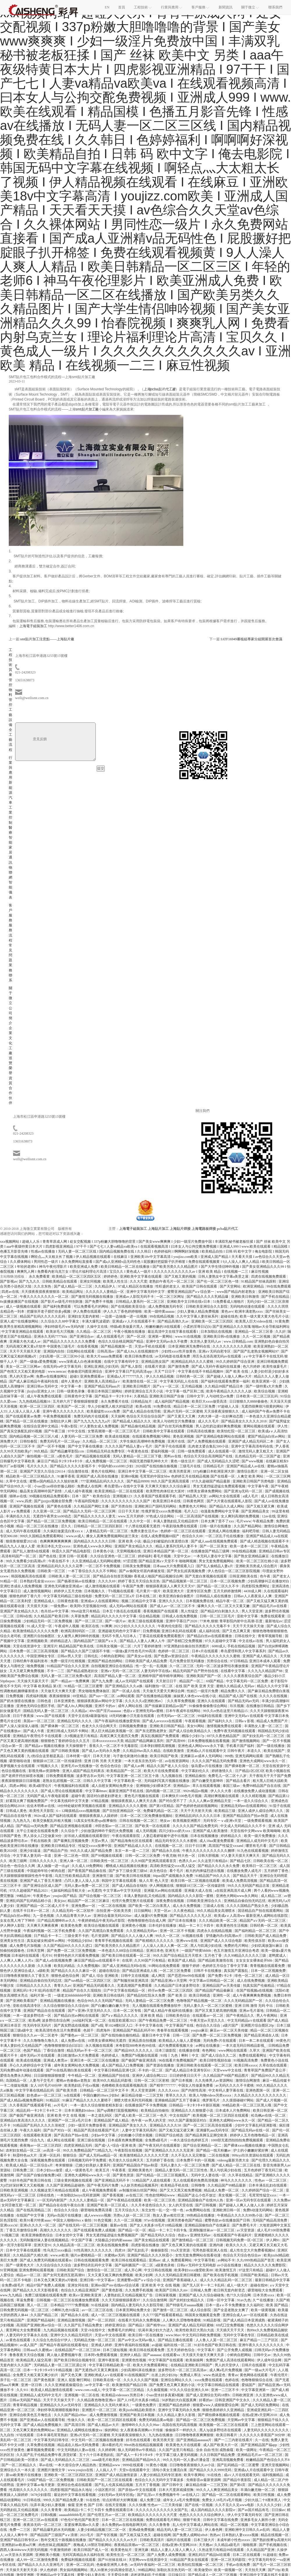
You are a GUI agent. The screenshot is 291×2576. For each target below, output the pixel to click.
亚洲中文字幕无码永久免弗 (179, 2410)
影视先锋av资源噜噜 (45, 1771)
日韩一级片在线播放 (216, 1526)
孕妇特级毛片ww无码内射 (64, 1327)
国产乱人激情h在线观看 (31, 1551)
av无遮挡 (94, 1891)
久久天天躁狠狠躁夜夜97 (121, 2300)
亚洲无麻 (141, 2550)
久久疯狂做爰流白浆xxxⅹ (63, 1531)
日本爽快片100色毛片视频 (182, 1796)
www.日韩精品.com (238, 1341)
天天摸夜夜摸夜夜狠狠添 (41, 1292)
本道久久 (254, 1751)
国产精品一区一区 (132, 2230)
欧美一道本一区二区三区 (249, 1546)
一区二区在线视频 (112, 1906)
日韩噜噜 (198, 2185)
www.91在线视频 (188, 1336)
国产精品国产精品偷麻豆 (215, 1990)
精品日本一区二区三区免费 (194, 1406)
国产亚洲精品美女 (255, 1511)
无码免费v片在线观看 (220, 2041)
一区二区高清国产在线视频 (198, 1516)
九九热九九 (22, 1821)
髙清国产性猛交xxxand (226, 1846)
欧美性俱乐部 (255, 1941)
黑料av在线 (173, 1456)
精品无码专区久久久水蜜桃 (176, 1841)
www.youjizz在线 (81, 2470)
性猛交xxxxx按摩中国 (95, 1846)
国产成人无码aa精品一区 (98, 2155)
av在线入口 (191, 2495)
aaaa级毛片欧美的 (106, 2460)
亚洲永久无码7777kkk (51, 1336)
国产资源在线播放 (160, 2065)
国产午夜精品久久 (240, 2015)
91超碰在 (270, 2555)
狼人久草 (146, 1881)
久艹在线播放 (263, 2300)
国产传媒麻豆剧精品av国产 (166, 1706)
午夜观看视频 (196, 1721)
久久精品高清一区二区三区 (74, 2245)
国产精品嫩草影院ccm (67, 1451)
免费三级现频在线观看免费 (46, 2295)
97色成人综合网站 (160, 1516)
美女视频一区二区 (232, 2195)
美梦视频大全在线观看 (18, 1766)
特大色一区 (187, 1856)
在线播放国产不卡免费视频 (146, 2105)
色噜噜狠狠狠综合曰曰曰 (64, 2045)
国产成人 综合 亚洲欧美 (100, 1976)
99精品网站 (146, 2570)
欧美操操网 (195, 2360)
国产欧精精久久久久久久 (155, 1941)
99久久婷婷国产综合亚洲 (235, 1362)
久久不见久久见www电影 (235, 2505)
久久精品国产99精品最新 (227, 2185)
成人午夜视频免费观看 (100, 2190)
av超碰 (157, 2345)
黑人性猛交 (190, 1611)
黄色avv (227, 1311)
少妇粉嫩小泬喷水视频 (135, 2135)
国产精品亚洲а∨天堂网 (169, 1981)
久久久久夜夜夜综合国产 (243, 1676)
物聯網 (10, 872)
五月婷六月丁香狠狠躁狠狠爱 (76, 1401)
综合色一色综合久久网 (18, 1866)
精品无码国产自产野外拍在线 (196, 1671)
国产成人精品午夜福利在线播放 (169, 2011)
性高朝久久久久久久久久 (29, 2490)
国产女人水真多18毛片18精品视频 (156, 2225)
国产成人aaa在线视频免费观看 (214, 1541)
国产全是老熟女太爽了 (231, 2310)
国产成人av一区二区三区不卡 (173, 1606)
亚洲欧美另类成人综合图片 (256, 1566)
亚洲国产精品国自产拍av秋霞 (246, 1816)
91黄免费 (282, 1321)
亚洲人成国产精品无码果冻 (83, 1771)
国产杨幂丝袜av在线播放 (76, 1581)
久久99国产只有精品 (150, 1960)
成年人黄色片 (72, 1381)
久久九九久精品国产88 (265, 1671)
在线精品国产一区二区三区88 (78, 2350)
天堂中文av (182, 1556)
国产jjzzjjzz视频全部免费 (53, 1501)
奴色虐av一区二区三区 (44, 2095)
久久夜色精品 (184, 1911)
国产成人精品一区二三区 (73, 1286)
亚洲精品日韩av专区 (274, 1551)
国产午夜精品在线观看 (125, 2200)
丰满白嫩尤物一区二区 (258, 2490)
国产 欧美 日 (178, 1995)
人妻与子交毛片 (42, 2080)
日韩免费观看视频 (60, 1776)
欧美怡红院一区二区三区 (236, 1431)
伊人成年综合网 (269, 2360)
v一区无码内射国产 (52, 2200)
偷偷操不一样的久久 (181, 2430)
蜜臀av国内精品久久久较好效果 (54, 1481)
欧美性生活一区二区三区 (126, 2555)
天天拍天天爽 (256, 2570)
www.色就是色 (214, 2375)
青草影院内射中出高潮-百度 (241, 1621)
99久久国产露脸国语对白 (187, 2120)
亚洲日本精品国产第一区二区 (166, 1551)
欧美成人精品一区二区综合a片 (30, 2165)
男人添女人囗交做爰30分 (43, 1836)
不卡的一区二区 (151, 2070)
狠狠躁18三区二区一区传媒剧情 (58, 1761)
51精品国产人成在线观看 (151, 2180)
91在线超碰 (100, 2305)
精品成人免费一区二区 (222, 2190)
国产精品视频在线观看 (93, 1456)
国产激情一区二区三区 (171, 2310)
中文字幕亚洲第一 (255, 2390)
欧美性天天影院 (42, 1811)
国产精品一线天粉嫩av (214, 2150)
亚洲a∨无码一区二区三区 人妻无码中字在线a (136, 1671)
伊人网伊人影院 (12, 1925)
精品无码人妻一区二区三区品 (180, 2530)
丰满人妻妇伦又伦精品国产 (21, 2045)
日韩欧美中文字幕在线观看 (164, 1431)
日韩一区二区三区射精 (152, 2080)
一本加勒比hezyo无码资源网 (79, 2195)
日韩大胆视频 (209, 1856)
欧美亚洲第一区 (264, 1381)
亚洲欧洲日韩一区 (226, 2210)
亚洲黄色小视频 (134, 1925)
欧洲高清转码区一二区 (79, 1631)
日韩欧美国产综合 (70, 2270)
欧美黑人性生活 (115, 1281)
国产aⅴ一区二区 (166, 1386)
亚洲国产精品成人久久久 (133, 1846)
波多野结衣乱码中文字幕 (93, 2265)
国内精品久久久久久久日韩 (95, 1541)
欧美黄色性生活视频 (232, 1925)
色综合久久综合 (208, 2025)
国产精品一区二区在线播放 (27, 1421)
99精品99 (23, 1896)
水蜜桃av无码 (115, 2255)
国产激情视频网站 (246, 1741)
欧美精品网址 (73, 1292)
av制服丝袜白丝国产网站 (138, 2190)
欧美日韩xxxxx (246, 2065)
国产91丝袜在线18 (112, 2560)
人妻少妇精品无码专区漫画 (161, 2475)
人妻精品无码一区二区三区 (107, 1531)
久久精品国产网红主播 (91, 1506)
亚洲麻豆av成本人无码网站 (201, 1756)
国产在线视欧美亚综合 (129, 1306)
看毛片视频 (162, 1556)
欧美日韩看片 (227, 2435)
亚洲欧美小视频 (48, 2555)
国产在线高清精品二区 (34, 2210)
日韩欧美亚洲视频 (14, 2190)
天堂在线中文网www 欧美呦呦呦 (255, 1831)
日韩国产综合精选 (169, 2135)
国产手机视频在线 (273, 2545)
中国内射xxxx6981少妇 (116, 1466)
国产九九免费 (102, 1681)
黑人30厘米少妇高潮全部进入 (113, 2570)
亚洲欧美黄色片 (140, 2170)
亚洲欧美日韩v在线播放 (222, 1336)
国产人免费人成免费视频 (167, 2555)
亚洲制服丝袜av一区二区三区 (212, 2230)
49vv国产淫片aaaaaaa (105, 1711)
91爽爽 (107, 1626)
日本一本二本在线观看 (256, 2041)
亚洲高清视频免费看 (228, 2460)
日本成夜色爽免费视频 (125, 2140)
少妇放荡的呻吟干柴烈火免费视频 (107, 1831)
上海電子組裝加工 (33, 626)
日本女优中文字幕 (69, 2235)
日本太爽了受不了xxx (218, 1521)
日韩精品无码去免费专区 (106, 1451)
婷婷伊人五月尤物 (68, 1591)
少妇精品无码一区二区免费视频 (48, 1621)
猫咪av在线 (18, 1496)
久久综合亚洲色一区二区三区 (113, 1556)
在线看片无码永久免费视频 (139, 2320)
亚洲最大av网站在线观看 (163, 1891)
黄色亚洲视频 (184, 1436)
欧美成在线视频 (117, 1436)
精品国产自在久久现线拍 (82, 1990)
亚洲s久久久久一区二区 (38, 2225)
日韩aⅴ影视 (245, 1721)
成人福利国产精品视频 (172, 1401)
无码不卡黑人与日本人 (119, 1636)
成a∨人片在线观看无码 (242, 2475)
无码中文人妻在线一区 (209, 2175)
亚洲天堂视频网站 (275, 2465)
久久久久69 (107, 1581)
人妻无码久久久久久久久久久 (267, 2430)
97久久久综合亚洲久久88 (189, 2390)
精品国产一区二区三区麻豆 (89, 1901)
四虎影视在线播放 (145, 2245)
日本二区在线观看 (247, 2555)
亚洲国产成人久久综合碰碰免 (202, 2295)
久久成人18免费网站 (88, 1866)
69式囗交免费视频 (230, 2325)
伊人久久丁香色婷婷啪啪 (123, 1311)
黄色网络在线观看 (254, 2375)
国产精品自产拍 (56, 1851)
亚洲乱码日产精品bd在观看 (209, 2555)
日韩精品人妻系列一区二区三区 (140, 1302)
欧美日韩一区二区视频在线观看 (196, 1881)
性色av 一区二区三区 (271, 2180)
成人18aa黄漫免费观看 (217, 1841)
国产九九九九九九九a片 (92, 1421)
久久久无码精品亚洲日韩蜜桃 (178, 2275)
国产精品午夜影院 (237, 2480)
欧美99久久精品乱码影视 (112, 2080)
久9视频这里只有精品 (81, 1736)
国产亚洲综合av (82, 1336)
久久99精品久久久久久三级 (245, 1955)
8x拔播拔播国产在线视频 (19, 1302)
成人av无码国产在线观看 (134, 1681)
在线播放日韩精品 (260, 1706)
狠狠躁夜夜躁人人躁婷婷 (98, 1816)
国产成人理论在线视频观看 (62, 1791)
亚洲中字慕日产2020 (182, 1621)
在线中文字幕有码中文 (122, 1362)
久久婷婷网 (107, 2450)
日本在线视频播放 (204, 1836)
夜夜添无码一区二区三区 (43, 2525)
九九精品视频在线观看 (61, 2330)
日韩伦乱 (91, 1656)
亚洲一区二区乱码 (80, 2565)
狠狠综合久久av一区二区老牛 (36, 2035)
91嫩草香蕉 (66, 1476)
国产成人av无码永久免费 (101, 1751)
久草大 (255, 2050)
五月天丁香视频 (148, 2485)
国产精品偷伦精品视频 (139, 1426)
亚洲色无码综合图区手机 (36, 1706)
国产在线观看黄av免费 (23, 1416)
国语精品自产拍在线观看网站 (261, 1911)
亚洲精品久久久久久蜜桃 (128, 1806)
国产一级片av (116, 1621)
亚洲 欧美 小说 (130, 1541)
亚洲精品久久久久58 (166, 2125)
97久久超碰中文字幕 (221, 1641)
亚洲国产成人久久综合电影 (221, 1941)
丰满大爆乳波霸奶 (96, 1321)
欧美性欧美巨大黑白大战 (195, 2330)
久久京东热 (43, 1286)
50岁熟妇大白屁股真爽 (179, 2400)
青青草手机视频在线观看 (114, 1941)
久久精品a (79, 1711)
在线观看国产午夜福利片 (233, 2235)
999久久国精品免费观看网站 (42, 1536)
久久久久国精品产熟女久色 (247, 1906)
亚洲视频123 (123, 1496)
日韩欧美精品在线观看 (60, 1281)
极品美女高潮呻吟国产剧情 (41, 1491)
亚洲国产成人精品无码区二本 (251, 1441)
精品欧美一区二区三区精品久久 (31, 1476)
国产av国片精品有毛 (254, 2510)
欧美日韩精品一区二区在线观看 (103, 1521)
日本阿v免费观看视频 (101, 2355)
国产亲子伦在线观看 (171, 1446)
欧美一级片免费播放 (260, 1836)
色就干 (89, 2030)
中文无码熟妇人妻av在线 (76, 2450)
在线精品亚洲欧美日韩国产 (192, 2365)
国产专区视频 (107, 2535)
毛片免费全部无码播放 (187, 1661)
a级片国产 (231, 2025)
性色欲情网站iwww (161, 2195)
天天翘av (205, 2545)
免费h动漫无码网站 (258, 2210)
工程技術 (143, 7)
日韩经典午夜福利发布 (31, 1661)
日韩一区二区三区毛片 (217, 1616)
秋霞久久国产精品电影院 (71, 1551)
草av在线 (46, 2465)
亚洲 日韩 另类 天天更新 (103, 1761)
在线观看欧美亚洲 (37, 2135)
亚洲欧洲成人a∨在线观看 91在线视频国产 (117, 2375)
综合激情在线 (78, 1471)
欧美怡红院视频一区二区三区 (201, 2565)
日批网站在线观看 (81, 1351)
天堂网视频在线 (129, 1551)
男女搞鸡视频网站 (74, 2570)
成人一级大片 (238, 2285)
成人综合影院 (201, 2310)
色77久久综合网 (239, 2295)
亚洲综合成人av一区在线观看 (245, 2315)
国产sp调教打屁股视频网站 (118, 2110)
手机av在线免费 (238, 2565)
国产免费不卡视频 (99, 1302)
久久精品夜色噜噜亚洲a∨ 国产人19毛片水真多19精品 (118, 2400)
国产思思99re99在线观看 (187, 1976)
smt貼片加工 (85, 409)
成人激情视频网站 (37, 1591)
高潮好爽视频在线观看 (222, 1796)
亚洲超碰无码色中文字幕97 (119, 1631)
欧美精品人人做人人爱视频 (180, 2041)
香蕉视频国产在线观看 (161, 1611)
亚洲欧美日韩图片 (137, 1386)
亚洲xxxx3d (9, 2225)
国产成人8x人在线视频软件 (138, 1351)
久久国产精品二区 (44, 2315)
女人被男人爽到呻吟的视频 (78, 1636)
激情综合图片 (248, 1471)
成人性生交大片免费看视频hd (253, 2250)
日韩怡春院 (29, 1441)
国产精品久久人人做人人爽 (132, 1936)
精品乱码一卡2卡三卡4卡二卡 (39, 2110)
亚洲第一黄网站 (160, 1336)
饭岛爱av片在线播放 (207, 1766)
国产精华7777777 (163, 2085)
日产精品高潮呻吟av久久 (56, 1921)
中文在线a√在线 (251, 1641)
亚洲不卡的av (105, 1706)
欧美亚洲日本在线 (167, 1501)
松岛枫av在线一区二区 (269, 2115)
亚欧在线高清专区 (27, 2006)
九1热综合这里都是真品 (45, 1756)
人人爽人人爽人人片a (17, 1960)
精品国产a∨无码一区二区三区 (263, 1921)
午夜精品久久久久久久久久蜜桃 (216, 1656)
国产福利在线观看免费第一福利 (226, 1381)
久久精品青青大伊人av (74, 1916)
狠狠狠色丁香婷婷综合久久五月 (66, 1741)
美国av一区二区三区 (39, 1721)
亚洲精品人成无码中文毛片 (257, 1841)
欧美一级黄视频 (263, 2310)
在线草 (127, 1960)
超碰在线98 (259, 2285)
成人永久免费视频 (187, 1906)
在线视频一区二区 (169, 1846)
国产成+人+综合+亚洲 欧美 (116, 2145)
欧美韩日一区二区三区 (260, 1866)
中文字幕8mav (96, 1791)
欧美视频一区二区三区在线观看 (224, 2425)
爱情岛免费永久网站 (16, 2076)
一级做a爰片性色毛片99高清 (134, 1651)
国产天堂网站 (231, 1286)
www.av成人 (75, 1536)
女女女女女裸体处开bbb (254, 1960)
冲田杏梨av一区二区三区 (114, 1826)
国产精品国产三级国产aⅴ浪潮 (54, 2535)
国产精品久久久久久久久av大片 (113, 2540)
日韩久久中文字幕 (97, 1781)
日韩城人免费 (201, 2290)
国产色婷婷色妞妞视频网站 (197, 1806)
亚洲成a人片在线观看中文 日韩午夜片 (216, 1751)
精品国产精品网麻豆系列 (144, 1741)
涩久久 (66, 1526)
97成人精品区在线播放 (136, 1286)
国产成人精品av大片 (104, 2425)
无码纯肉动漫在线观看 (248, 1306)
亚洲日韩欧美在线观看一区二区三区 (204, 2065)
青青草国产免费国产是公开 (265, 2070)
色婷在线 (232, 2380)
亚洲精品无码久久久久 (75, 1721)
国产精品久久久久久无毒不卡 (208, 1626)
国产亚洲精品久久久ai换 (124, 1686)
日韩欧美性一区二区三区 (109, 1861)
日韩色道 (44, 1701)
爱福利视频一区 (163, 1451)
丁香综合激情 (54, 2050)
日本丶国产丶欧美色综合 (91, 1496)
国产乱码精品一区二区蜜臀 (238, 2465)
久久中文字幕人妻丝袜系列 (197, 1316)
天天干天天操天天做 (249, 1626)
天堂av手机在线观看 (150, 1346)
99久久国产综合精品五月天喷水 (178, 1955)
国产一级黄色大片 (20, 2265)
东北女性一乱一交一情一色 (162, 2210)
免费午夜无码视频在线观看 (235, 1731)
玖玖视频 (237, 1706)
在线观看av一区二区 (208, 2015)
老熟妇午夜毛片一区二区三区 (172, 1281)
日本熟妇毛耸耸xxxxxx (38, 1581)
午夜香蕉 (119, 2170)
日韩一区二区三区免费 (143, 1856)
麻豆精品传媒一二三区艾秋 (142, 2095)
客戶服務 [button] (200, 7)
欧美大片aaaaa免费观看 (105, 1356)
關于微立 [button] (250, 7)
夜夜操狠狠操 (60, 1696)
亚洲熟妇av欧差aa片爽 (19, 2545)
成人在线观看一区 (222, 1451)
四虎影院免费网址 (256, 1586)
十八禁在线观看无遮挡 (143, 1526)
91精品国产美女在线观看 (189, 2560)
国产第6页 (238, 2485)
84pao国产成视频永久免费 (173, 1876)
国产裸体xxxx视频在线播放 (245, 2145)
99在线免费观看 (279, 1286)
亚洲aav (155, 2260)
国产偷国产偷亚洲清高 (139, 2060)
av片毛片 (61, 2105)
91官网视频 (8, 2270)
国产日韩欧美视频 (65, 1751)
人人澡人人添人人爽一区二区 (166, 1946)
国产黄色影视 (112, 2290)
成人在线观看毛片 (110, 1336)
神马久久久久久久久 (237, 2180)
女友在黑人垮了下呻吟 (18, 1921)
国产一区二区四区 (102, 2320)
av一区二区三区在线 (98, 2310)
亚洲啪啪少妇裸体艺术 (154, 1786)
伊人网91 (273, 2240)
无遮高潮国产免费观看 (135, 1985)
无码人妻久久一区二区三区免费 (185, 2165)
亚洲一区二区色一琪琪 (72, 1856)
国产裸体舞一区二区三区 (60, 1726)
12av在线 (268, 1516)
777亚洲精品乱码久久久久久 (103, 1481)
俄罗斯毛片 (211, 2100)
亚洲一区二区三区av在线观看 (36, 2520)
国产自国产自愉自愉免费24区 (39, 2175)
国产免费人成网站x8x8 (190, 2535)
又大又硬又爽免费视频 (27, 1671)
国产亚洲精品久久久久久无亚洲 (169, 2150)
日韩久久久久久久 (43, 1861)
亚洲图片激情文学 (51, 2470)
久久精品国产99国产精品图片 (226, 2076)
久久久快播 (137, 2505)
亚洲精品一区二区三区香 (254, 1332)
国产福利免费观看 (57, 1306)
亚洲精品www (110, 2465)
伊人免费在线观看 (87, 1311)
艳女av (165, 1821)
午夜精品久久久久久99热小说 (240, 2215)
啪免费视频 (36, 1666)
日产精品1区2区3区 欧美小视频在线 (262, 1771)
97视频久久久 (48, 1766)
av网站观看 (125, 1696)
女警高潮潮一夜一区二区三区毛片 (114, 1431)
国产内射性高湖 (194, 2090)
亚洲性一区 (222, 1995)
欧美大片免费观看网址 (151, 2365)
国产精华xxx (156, 2325)
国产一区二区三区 (89, 1621)
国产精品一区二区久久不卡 (218, 1586)
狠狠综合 (70, 2155)
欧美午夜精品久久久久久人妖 (229, 1391)
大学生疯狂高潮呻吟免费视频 (143, 1441)
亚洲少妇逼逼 (31, 1851)
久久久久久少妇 (269, 2505)
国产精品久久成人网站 (227, 1506)
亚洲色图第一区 (258, 2090)
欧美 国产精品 (277, 2305)
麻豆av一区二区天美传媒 (229, 2030)
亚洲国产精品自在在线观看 (44, 2011)
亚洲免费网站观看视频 (37, 2270)
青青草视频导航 (270, 1636)
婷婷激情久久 (222, 1771)
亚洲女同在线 (78, 2285)
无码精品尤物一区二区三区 (95, 2340)
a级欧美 (43, 1971)
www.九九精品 (11, 2295)
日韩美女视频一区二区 (114, 1646)
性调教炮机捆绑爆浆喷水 (19, 1691)
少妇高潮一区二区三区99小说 (62, 1356)
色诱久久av (187, 1861)
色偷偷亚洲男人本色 (112, 2565)
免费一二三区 (20, 2530)
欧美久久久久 (237, 2245)
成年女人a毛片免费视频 (181, 2500)
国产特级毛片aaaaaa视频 (185, 2305)
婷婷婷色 (111, 1276)
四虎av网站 (18, 1786)
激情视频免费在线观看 (224, 1726)
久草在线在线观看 (273, 2065)
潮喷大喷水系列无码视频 (133, 2100)
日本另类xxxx (264, 2295)
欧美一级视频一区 (228, 2570)
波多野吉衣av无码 (90, 1776)
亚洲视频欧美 (38, 1641)
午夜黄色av (42, 1896)
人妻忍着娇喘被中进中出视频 (166, 1836)
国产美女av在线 (139, 1656)
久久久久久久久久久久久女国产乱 (162, 2510)
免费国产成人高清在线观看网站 (230, 2360)
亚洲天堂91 (42, 2245)
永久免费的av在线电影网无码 (125, 2525)
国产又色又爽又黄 (236, 1631)
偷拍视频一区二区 (41, 1456)
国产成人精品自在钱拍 (130, 1886)
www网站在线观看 (233, 2050)
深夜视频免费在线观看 (48, 2160)
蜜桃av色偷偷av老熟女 (74, 2080)
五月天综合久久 (127, 2210)
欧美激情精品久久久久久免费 (36, 1631)
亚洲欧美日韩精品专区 (59, 1846)
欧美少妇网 (144, 2275)
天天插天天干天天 (230, 2330)
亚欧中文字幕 (248, 1616)
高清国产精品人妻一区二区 (115, 1676)
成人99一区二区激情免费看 (37, 2560)
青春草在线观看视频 (173, 2030)
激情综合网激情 (248, 2080)
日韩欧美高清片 (152, 2540)
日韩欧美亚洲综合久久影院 (207, 1306)
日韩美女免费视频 (137, 1566)
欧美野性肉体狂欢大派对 (165, 1491)
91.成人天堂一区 (40, 1626)
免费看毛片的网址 (122, 2330)
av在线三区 (135, 2195)
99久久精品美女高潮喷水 (216, 1911)
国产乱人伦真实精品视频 (114, 2485)
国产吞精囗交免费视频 (185, 1641)
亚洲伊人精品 (131, 2355)
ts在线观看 (72, 2095)
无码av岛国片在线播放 (64, 2215)
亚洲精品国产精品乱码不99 (134, 2030)
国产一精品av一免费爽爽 (70, 1681)
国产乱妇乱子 (138, 2250)
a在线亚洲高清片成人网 (233, 1891)
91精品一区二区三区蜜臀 (84, 1686)
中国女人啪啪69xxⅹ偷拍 (72, 2220)
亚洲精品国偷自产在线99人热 (201, 2200)
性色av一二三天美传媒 (165, 2505)
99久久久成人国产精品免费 (91, 1851)
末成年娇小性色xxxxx (234, 2540)
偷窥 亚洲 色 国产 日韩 (86, 2505)
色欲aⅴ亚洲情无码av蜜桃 (143, 1711)
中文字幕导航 (205, 2260)
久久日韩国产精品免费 (218, 2455)
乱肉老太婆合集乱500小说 (208, 1446)
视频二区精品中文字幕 (139, 1601)
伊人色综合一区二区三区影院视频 (234, 1571)
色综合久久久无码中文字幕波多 (159, 2480)
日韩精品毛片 (214, 1466)
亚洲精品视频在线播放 (58, 2001)
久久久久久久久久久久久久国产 (126, 1501)
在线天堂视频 (116, 2505)
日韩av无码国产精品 (25, 2400)
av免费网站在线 (198, 2210)
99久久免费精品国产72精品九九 (88, 2150)
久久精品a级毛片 (227, 2545)
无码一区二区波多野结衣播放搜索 (222, 1666)
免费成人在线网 (89, 1486)
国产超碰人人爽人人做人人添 (242, 2205)
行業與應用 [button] (172, 7)
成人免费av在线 (73, 2041)
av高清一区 (52, 2150)
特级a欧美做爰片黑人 (127, 1327)
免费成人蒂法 (191, 2375)
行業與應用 (10, 768)
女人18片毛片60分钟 (46, 2085)
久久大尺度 (138, 1281)
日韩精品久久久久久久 (34, 1985)
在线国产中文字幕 (30, 2215)
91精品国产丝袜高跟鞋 (259, 1281)
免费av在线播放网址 (52, 1376)
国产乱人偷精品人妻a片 (215, 1566)
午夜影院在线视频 (128, 2150)
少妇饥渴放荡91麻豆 (267, 1946)
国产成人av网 (134, 1766)
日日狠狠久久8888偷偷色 (249, 1401)
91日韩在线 (32, 2500)
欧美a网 (34, 2020)
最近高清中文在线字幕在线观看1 (173, 1332)
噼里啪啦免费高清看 (97, 2210)
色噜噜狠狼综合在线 (257, 2380)
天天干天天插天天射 (25, 1351)
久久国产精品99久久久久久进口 (68, 1946)
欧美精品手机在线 (175, 2185)
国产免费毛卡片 (245, 2225)
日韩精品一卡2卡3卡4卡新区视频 (195, 2105)
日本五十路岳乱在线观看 (122, 1611)
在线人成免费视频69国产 (160, 1536)
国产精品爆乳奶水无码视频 (54, 2530)
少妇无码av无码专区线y (116, 2495)
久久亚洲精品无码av (142, 1931)
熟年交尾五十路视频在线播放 (64, 2540)
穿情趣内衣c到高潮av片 (224, 1936)
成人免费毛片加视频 (25, 1946)
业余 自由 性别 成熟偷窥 (215, 2450)
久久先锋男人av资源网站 (214, 2080)
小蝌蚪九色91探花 (65, 2310)
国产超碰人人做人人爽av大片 (230, 1376)
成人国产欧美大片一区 (221, 2445)
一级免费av (59, 1606)
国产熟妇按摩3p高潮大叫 (272, 2540)
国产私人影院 (132, 1366)
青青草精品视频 (25, 2405)
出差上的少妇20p (164, 2375)
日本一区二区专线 (127, 2011)
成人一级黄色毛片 (79, 2170)
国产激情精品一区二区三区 (193, 2240)
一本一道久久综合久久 (251, 1801)
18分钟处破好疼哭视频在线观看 (82, 1806)
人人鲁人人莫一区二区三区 (217, 2340)
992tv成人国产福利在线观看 (55, 1816)
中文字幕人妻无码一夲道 (32, 1856)
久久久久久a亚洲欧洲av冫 (145, 1701)
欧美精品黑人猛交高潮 (34, 2360)
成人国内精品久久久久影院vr (213, 2510)
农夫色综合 (159, 1871)
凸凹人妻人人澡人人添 (82, 1881)
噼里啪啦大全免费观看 (265, 2290)
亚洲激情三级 (103, 1876)
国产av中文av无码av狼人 (137, 2340)
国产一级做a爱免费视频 (38, 1362)
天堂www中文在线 (227, 2070)
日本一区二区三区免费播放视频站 (146, 1816)
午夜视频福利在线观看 (72, 1786)
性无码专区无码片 (37, 2025)
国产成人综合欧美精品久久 (190, 1731)
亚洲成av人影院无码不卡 (135, 1297)
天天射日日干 (167, 1681)
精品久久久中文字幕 (273, 1686)
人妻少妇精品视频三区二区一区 (102, 2530)
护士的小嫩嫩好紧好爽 (251, 2150)
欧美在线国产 (274, 1751)
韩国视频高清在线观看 (29, 1576)
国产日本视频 (182, 2080)
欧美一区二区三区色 (160, 2200)
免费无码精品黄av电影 (156, 2420)
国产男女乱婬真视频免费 (186, 1571)
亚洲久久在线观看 (211, 1701)
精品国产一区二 (192, 1681)
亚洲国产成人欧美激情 (210, 1831)
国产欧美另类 (67, 2090)
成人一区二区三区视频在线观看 (116, 2315)
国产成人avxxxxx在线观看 (162, 1721)
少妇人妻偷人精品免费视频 (198, 1311)
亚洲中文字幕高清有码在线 (252, 1446)
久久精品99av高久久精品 (142, 1751)
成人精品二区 (272, 1896)
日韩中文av (262, 2355)
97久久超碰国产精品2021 (29, 1891)
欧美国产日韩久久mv (172, 2290)
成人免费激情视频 (103, 2415)
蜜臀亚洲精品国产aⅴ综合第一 (191, 1292)
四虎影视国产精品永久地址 (71, 2490)
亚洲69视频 (129, 1476)
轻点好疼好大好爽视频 (120, 2500)
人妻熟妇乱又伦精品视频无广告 (129, 2295)
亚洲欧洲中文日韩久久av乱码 (248, 2530)
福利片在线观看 (179, 2540)
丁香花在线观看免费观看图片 (162, 1636)
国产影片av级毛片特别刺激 (62, 1302)
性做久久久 (77, 2420)
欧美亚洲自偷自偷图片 (177, 1596)
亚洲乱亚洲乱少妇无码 (102, 1366)
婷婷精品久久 (231, 1836)
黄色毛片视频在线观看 (142, 1796)
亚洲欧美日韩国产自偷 (167, 1396)
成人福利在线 (210, 1631)
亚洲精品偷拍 (196, 1776)
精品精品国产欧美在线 (77, 1646)
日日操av (278, 2510)
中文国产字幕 (82, 2240)
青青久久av (62, 1985)
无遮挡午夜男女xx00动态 (52, 1516)
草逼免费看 (25, 2300)
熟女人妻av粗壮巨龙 (169, 2215)
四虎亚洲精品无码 (78, 2145)
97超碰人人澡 (228, 1406)
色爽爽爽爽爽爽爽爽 (56, 1541)
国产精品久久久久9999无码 (210, 2470)
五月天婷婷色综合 (181, 2350)
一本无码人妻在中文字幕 (213, 1556)
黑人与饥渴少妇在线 (206, 1946)
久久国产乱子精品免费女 (83, 2325)
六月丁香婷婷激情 (148, 1646)
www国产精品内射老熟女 (237, 1292)
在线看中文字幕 (233, 1671)
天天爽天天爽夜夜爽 (43, 1925)
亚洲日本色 (155, 1951)
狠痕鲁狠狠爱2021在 (22, 1541)
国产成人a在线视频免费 (54, 1960)
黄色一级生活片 (183, 1461)
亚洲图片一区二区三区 (100, 2410)
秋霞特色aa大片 (25, 2155)
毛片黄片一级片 (149, 1591)
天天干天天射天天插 (196, 1811)
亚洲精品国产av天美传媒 (221, 1985)
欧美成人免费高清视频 (240, 1881)
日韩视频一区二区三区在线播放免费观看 (68, 2300)
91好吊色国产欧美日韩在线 (30, 2180)
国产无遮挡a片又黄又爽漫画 (97, 2370)
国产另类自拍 (122, 1506)
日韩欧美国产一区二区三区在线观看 (105, 2480)
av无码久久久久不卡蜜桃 (234, 2085)
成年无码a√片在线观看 (38, 2055)
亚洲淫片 (50, 1646)
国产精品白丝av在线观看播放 (210, 1636)
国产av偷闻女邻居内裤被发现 (142, 1571)
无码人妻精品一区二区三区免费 (150, 2001)
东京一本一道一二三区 (132, 1851)
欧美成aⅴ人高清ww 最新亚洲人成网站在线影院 (251, 1916)
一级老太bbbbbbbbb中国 (72, 1995)
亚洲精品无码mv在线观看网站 (244, 1806)
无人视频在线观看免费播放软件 (157, 2006)
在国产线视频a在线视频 (255, 1990)
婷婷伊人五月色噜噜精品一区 (253, 2135)
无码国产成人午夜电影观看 (48, 1796)
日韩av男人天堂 (69, 1656)
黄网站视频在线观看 (259, 1426)
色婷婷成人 (110, 2055)
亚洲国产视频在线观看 (27, 1506)
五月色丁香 (213, 1955)
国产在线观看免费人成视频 (95, 2230)
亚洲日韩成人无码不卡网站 (68, 1731)
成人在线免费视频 (251, 1981)
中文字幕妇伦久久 (195, 1771)
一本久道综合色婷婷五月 (189, 2140)
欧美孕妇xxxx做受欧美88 (194, 2270)
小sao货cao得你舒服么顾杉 (55, 1486)
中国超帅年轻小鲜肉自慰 (46, 1871)
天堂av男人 (100, 1841)
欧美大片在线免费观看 (162, 1771)
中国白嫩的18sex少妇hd (101, 2095)
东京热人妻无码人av (206, 1341)
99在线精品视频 (162, 1316)
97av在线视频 (155, 2220)
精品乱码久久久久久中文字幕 (114, 1616)
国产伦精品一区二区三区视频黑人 (162, 2175)
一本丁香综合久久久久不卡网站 (93, 1571)
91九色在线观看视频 (253, 1851)
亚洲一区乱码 (50, 2155)
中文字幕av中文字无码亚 (122, 1891)
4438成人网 (253, 1591)
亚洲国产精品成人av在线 (245, 1466)
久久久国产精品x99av (71, 2415)
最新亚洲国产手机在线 (126, 1791)
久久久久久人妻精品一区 (105, 1292)
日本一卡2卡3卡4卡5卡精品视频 (48, 2370)
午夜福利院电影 (87, 1501)
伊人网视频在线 (162, 1886)
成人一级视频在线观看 (24, 1306)
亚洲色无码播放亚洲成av (63, 1586)
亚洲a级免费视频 (142, 2530)
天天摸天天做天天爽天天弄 (203, 2355)
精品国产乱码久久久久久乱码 (43, 1316)
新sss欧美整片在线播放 (24, 2475)
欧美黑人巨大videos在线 (254, 1321)
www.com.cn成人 (88, 2390)
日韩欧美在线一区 (107, 2380)
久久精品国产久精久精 (31, 2255)
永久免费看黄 (40, 1276)
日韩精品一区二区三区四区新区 (98, 1526)
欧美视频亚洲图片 (187, 1821)
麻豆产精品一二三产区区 (259, 2340)
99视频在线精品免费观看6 (49, 1496)
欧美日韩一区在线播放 (146, 2335)
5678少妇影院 (41, 2495)
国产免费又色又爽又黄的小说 (172, 2385)
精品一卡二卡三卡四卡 (196, 1925)
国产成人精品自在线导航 (142, 1411)
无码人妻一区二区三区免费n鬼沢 (66, 1676)
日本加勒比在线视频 (216, 1332)
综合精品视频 (150, 1616)
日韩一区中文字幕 (221, 2300)
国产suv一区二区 (102, 1696)
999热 (229, 1756)
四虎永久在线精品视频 (215, 1931)
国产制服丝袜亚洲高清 (131, 1981)
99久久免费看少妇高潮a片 (26, 1561)
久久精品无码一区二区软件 (73, 1911)
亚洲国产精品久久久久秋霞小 (150, 2255)
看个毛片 (176, 1871)
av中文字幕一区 (97, 2385)
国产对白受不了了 (173, 1801)
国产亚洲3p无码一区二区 (243, 1491)
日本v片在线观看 (205, 1651)
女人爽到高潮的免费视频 (240, 1516)
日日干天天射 (129, 1511)
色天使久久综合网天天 (126, 2160)
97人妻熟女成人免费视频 (99, 1426)
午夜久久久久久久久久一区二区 (45, 1297)
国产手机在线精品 (275, 1297)
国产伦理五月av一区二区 (106, 2515)
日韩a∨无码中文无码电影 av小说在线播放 (209, 2265)
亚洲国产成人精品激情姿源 (116, 2475)
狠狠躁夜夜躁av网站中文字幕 (100, 1701)
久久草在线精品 (240, 2175)
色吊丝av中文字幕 (55, 1611)
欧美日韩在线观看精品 (129, 2260)
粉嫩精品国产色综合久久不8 (268, 2460)
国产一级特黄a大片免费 (264, 1386)
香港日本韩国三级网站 (105, 1391)
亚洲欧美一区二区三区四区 (212, 1321)
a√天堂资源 (246, 2230)
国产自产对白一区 (57, 2130)
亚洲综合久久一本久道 (18, 2470)
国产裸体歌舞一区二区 (242, 1766)
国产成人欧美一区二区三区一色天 (141, 2115)
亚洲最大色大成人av (25, 1341)
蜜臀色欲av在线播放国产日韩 (228, 2220)
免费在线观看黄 (273, 1616)
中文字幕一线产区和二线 (185, 1391)
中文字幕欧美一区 (128, 1781)
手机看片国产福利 (240, 1746)
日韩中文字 (195, 1396)
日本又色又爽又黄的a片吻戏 (56, 2280)
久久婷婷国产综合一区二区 (263, 2190)
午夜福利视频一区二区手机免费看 (50, 1931)
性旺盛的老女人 (168, 1286)
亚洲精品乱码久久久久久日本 (198, 1816)
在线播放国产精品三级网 (210, 1551)
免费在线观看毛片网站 (164, 2520)
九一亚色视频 (44, 1916)
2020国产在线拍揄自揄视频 (156, 1466)
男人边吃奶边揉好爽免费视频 (219, 1426)
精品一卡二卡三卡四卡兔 (168, 2230)
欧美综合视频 (265, 1391)
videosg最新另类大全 (233, 2160)
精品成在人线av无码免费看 (78, 2445)
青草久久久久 (176, 2095)
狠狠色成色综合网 (65, 1976)
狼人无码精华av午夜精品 (137, 2450)
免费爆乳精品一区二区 (161, 1811)
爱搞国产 (249, 2385)
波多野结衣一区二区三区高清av (182, 2370)
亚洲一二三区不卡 (225, 2390)
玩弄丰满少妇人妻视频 (48, 2505)
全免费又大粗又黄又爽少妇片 (36, 2375)
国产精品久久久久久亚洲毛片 (41, 2565)
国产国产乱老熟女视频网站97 (256, 1351)
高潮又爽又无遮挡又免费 (119, 1736)
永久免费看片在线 (115, 1401)
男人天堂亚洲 (252, 1611)
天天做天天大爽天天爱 (59, 1691)
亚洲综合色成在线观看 (75, 2485)
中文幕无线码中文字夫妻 (70, 1801)
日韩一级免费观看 (192, 1451)
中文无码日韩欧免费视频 (201, 2335)
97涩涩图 (130, 1561)
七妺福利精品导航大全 (68, 1891)
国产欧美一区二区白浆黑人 (149, 1906)
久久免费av (282, 2200)
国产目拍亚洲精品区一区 (122, 1811)
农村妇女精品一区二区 (24, 2150)
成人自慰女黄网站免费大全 (112, 1786)
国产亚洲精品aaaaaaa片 (194, 2440)
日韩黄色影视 (68, 1601)
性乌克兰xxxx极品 (57, 2250)
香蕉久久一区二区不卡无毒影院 (114, 1746)
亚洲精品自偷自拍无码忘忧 (245, 1901)
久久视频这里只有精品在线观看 (55, 2190)
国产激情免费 (179, 1366)
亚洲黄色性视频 (134, 2360)
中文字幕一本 (71, 1386)
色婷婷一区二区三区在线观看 (183, 1531)
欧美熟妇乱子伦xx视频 (82, 2085)
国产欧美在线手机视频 (221, 2275)
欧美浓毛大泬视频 (60, 1332)
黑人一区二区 (38, 2305)
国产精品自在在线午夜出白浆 (62, 2205)
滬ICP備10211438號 (90, 1229)
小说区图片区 (105, 2490)
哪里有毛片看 (256, 1846)
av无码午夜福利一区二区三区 (153, 2565)
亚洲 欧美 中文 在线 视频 (66, 2115)
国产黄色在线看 (59, 1506)
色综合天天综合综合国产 (146, 1416)
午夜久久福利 (31, 2130)
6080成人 (219, 1646)
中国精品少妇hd (80, 1941)
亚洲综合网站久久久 (177, 2380)
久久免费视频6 (89, 1966)
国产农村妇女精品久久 (187, 2300)
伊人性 (283, 1426)
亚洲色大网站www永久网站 (237, 1896)
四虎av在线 (10, 1292)
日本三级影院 (166, 2050)
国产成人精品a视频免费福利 (22, 2100)
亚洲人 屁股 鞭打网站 (74, 2380)
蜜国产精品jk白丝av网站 (267, 1436)
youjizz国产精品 (65, 1896)
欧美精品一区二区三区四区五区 (77, 1276)
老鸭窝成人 (278, 1955)
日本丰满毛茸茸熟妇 (52, 2435)
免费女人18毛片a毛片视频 (222, 2500)
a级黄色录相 (165, 2265)
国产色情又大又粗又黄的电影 (23, 1371)
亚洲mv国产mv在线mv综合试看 (115, 2285)
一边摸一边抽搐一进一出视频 (125, 1316)
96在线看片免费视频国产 (178, 2060)
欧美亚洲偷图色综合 (38, 2235)
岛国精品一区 (17, 2080)
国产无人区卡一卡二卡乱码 (203, 2285)
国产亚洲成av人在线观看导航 (43, 2420)
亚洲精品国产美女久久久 (128, 2125)
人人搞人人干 (107, 2470)
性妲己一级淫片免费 (203, 1691)
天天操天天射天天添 (22, 2570)
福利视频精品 (273, 2475)
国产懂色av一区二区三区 (80, 2035)
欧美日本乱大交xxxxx (54, 1546)
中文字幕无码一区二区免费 (247, 1681)
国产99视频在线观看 (107, 1856)
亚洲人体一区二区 (74, 1861)
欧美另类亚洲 (180, 1471)
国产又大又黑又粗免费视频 (181, 2190)
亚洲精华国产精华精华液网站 (161, 1676)
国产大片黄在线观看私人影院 (230, 1501)
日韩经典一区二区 (190, 1376)
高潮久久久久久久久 (56, 2230)
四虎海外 (103, 2030)
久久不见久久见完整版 (189, 2155)
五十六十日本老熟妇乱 (97, 2455)
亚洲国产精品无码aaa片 (102, 1386)
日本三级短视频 (115, 2350)
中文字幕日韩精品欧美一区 (110, 2365)
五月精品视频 (192, 1386)
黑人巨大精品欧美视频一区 (112, 1731)
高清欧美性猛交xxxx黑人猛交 (173, 1866)
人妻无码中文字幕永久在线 (27, 2335)
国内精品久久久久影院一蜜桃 (191, 1896)
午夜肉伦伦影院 (170, 1626)
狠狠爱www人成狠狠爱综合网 (216, 2405)
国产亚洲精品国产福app (259, 2445)
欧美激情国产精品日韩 (130, 2385)
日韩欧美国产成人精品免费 (146, 1661)
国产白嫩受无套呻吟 (208, 1781)
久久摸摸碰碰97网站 (238, 2100)
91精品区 (53, 2100)
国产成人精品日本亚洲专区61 (188, 2070)
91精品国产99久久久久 (213, 1876)
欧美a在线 (144, 1406)
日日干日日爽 (196, 1846)
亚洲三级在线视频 (91, 2140)
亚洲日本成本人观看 (265, 1661)
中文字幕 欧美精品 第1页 (43, 1686)
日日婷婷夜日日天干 (185, 2076)
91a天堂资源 (181, 2250)
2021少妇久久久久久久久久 (134, 1626)
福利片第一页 (41, 1995)
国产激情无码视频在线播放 (92, 1297)
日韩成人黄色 (17, 1811)
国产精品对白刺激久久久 (220, 1611)
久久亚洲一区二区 (47, 1511)
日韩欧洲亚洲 (243, 2395)
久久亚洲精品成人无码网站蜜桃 (97, 1561)
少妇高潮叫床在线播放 (139, 2370)
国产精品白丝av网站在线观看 (77, 2015)
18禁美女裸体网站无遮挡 (107, 2041)
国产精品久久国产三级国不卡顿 (86, 1651)
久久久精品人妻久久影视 (176, 2415)
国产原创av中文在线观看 (137, 2490)
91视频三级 (10, 2235)
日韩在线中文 (245, 1636)
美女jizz (60, 1901)
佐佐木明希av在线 (41, 1806)
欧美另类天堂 (164, 2440)
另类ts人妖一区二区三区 (132, 2215)
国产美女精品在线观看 (152, 2240)
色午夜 (265, 1576)
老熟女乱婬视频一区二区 (62, 1781)
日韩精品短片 (142, 1401)
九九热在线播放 (161, 2435)
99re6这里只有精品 (86, 1611)
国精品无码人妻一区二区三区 (46, 1711)
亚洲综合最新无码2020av (112, 1916)
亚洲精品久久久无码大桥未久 (107, 2405)
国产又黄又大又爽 (181, 1416)
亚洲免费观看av (92, 1376)
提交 (100, 768)
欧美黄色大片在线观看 (184, 2445)
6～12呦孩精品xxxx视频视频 (78, 1811)
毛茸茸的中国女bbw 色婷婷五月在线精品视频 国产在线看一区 (188, 1476)
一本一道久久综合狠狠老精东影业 (96, 2105)
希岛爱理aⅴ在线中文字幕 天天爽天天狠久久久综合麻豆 (147, 1486)
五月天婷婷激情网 (227, 1591)
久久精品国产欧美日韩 (52, 1616)
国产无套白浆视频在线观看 (206, 1576)
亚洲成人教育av (55, 2060)
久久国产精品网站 (248, 1526)
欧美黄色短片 (122, 2550)
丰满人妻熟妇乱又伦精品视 (145, 1896)
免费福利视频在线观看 (79, 2560)
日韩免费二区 (24, 2170)
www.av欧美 (59, 2255)
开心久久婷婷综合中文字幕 (30, 2065)
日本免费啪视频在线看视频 (209, 1741)
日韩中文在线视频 (135, 1976)
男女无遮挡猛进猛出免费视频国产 (112, 2235)
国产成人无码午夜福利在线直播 (216, 1366)
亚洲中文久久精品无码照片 (71, 2335)
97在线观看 (25, 2435)
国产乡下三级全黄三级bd (128, 1871)
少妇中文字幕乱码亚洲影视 (256, 2125)
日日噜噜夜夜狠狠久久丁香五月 (25, 1976)
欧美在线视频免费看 (113, 2245)
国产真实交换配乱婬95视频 (21, 1431)
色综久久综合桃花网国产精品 (121, 1341)
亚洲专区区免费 (199, 1591)
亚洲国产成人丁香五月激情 (41, 1881)
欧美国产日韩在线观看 (200, 1286)
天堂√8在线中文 (93, 2330)
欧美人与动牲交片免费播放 (174, 1421)
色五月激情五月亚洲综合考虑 (237, 1951)
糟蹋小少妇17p (193, 1736)
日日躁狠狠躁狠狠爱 (50, 2076)
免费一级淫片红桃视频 (68, 1661)
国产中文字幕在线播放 (86, 1446)
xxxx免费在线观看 (208, 2380)
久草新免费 (80, 1616)
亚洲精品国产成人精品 (111, 2120)
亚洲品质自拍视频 (142, 2041)
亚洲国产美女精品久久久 (134, 1546)
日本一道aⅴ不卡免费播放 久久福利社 (235, 2305)
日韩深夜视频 (166, 2295)
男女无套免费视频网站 (217, 1561)
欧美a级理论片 (40, 1786)
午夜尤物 (169, 1856)
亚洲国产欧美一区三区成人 (108, 2205)
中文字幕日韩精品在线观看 (218, 2385)
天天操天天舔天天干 (33, 1681)
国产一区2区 (137, 1336)
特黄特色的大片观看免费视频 (77, 1955)
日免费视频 (151, 1631)
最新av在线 (119, 2225)
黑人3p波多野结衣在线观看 (220, 2430)
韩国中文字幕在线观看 (119, 1881)
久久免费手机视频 (139, 2290)
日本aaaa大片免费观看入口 (174, 1566)
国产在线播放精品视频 (154, 1696)
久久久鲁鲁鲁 (160, 2525)
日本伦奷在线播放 (162, 1925)
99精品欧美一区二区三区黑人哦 (247, 2105)
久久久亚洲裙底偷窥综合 (64, 2385)
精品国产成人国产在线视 (238, 1696)
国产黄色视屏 (45, 2380)
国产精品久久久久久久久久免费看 (69, 1341)
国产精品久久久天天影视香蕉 (36, 2290)
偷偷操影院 (160, 2250)
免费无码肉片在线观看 (91, 1416)
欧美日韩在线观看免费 (147, 2350)
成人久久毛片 (209, 1421)
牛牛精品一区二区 (82, 2076)
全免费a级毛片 (156, 2140)
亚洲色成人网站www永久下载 (201, 1746)
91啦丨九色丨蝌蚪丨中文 (180, 2055)
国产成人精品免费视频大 (43, 2425)
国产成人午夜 (34, 1731)
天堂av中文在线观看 (111, 2335)
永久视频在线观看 (99, 2045)
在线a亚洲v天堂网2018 (260, 2415)
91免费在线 (162, 1406)
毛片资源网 (100, 1936)
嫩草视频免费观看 (41, 2450)
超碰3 (74, 1376)
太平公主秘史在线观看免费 (37, 1831)
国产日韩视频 (206, 2205)
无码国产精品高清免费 (270, 2220)
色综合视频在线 (14, 1771)
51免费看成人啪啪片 (229, 1302)
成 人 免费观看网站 (177, 2260)
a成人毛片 (251, 1496)
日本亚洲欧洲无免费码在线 (189, 1346)
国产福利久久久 (220, 1721)
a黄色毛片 (65, 1456)
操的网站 (111, 2430)
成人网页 (158, 1976)
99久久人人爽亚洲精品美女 (217, 2490)
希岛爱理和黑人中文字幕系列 (244, 1651)
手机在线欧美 (41, 1841)
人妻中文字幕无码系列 (139, 2130)
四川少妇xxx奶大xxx (175, 1831)
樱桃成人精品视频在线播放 (127, 1866)
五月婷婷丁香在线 (160, 2160)
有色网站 (209, 2050)
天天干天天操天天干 (59, 2400)
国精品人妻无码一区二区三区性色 (181, 2170)
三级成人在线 (214, 1906)
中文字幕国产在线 (180, 2025)
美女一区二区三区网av (23, 1366)
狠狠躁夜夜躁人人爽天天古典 (134, 1801)
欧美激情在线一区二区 (140, 1381)
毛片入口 (191, 1511)
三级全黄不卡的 (77, 1936)
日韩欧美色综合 (178, 2015)
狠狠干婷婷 (191, 1966)
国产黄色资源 (123, 2175)
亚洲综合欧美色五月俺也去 (30, 2415)
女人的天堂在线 (181, 2205)
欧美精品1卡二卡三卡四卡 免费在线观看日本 (99, 2510)
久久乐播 (44, 1966)
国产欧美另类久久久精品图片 (118, 1946)
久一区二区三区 (182, 1666)
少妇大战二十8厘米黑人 (263, 2500)
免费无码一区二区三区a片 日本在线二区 (126, 1596)
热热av (215, 2535)
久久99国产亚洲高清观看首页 (154, 1861)
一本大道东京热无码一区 (144, 1761)
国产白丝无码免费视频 (176, 1426)
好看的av (206, 2400)
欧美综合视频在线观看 (102, 1925)
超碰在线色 (229, 1316)
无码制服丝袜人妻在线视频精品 (45, 2240)
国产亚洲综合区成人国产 (43, 1886)
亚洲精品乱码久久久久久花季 (60, 1566)
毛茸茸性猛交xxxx (263, 2195)
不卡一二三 (56, 1671)
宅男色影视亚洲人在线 (210, 2250)
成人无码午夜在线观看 (24, 1531)
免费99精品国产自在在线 (262, 1786)
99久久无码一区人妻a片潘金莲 (186, 2460)
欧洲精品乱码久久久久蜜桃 (192, 1362)
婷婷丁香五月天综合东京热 (139, 1581)
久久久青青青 (52, 2510)
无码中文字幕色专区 (239, 2335)
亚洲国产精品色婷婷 (175, 2405)
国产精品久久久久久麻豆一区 (74, 1971)
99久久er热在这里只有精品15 (226, 1711)
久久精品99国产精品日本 (224, 1386)
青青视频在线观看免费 (268, 1966)
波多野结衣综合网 (56, 2020)
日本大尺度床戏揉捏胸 (176, 2490)
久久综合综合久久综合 (54, 2265)
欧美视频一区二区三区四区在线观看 (221, 2115)
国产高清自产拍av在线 (71, 2135)
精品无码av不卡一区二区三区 (90, 2050)
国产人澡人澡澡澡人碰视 (19, 1726)
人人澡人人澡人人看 (24, 1411)
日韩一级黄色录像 (71, 1391)
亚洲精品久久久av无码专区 (61, 2405)
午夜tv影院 (69, 1426)
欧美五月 (102, 2170)
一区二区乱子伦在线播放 (224, 1536)
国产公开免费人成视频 (235, 2350)
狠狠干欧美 (192, 2520)
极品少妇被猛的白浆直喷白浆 (166, 1541)
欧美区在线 (90, 1626)
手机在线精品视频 (241, 1646)
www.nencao (57, 1371)
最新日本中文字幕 (156, 2035)
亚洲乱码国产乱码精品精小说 (29, 1901)
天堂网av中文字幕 (241, 2420)
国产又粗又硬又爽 (260, 1506)
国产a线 (97, 2025)
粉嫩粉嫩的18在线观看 (163, 1327)
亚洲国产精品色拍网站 (105, 1661)
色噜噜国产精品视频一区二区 (199, 2001)
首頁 (121, 7)
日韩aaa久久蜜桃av (38, 2350)
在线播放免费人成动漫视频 (255, 1791)
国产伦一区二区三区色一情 (218, 1281)
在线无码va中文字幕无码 (62, 1366)
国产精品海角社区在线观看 (132, 1841)
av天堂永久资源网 (19, 2555)
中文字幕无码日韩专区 (52, 2440)
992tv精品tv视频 (196, 1791)
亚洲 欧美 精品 (152, 2015)
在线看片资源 (155, 1366)
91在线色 (214, 2475)
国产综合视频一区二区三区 (100, 1896)
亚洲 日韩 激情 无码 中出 (254, 2006)
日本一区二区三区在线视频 (123, 2520)
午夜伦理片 (279, 2375)
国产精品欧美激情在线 (216, 1960)
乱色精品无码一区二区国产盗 (258, 1456)
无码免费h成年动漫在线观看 (22, 2070)
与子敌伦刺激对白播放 (131, 1756)
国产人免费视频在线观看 (207, 1441)
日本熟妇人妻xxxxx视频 (240, 2535)
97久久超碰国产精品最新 (211, 1481)
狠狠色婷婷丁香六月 (25, 1596)
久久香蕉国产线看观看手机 (155, 1496)
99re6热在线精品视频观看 (144, 2445)
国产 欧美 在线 (237, 1371)
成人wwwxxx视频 (98, 2215)
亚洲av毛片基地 (251, 2011)
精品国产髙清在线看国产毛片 (97, 2130)
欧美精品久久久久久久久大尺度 (153, 2515)
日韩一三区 (182, 2035)
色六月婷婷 (252, 1366)
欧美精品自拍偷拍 (155, 2110)
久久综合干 (70, 1831)
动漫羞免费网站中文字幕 (220, 1511)
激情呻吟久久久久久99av (140, 2425)
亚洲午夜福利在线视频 (132, 2345)
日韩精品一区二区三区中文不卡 (104, 2090)
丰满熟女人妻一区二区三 (263, 1726)
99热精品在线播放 (201, 2215)
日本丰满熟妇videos (79, 2110)
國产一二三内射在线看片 (233, 2440)
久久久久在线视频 (273, 1696)
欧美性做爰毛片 (275, 1366)
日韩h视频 (49, 2515)
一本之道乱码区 (100, 2115)
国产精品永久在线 (166, 1851)
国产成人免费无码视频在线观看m (46, 2260)
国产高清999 (176, 1741)
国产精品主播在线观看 (176, 2340)
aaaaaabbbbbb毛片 (72, 2515)
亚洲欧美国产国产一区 (204, 1676)
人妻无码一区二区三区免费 (82, 1436)
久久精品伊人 (105, 1286)
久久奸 (280, 1332)
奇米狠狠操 (64, 2165)
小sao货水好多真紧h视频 (165, 2395)
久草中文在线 (17, 1481)
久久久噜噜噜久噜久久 (41, 2041)
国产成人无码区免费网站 (260, 2405)
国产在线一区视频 (199, 2505)
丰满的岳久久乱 (18, 1516)
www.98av (173, 2335)
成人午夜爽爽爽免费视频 (252, 1995)
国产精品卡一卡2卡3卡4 (113, 1396)
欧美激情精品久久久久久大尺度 (144, 2155)
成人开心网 (133, 2270)
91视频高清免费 (246, 2060)
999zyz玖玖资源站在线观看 (253, 2155)
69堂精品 (80, 1696)
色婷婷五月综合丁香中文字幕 (225, 1966)
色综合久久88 (193, 1536)
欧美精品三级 (225, 1811)
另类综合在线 (217, 1661)
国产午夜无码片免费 (103, 2185)
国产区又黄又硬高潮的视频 (216, 2011)
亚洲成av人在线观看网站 (100, 1601)
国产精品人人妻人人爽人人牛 (143, 1641)
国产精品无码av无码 (244, 1701)
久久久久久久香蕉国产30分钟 (262, 2435)
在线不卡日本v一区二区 (31, 1911)
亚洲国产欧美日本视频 (137, 2415)
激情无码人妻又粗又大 (256, 1451)
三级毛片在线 (190, 1466)
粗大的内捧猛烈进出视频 (205, 1871)
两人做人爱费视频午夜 (65, 2355)
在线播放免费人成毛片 (244, 1871)
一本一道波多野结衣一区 (32, 2015)
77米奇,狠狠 (209, 1621)
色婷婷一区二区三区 (174, 1651)
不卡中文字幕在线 (149, 2025)
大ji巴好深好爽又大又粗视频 (22, 2185)
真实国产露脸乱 (236, 1971)
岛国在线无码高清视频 (180, 2425)
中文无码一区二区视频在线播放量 (98, 2440)
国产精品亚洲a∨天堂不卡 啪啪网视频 (168, 1561)
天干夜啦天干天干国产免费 (270, 1776)
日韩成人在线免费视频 (180, 1616)
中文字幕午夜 (258, 1486)
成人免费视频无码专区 (166, 1306)
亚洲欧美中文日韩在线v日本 (189, 1302)
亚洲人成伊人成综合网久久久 (261, 1811)
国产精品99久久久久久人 (134, 2050)
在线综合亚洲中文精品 (41, 1426)
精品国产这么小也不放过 (197, 2195)
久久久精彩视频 (254, 1796)
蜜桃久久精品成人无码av (235, 1686)
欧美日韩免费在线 (139, 1356)
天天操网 (118, 1416)
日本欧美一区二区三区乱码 (257, 1396)
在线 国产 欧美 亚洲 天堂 (195, 1686)
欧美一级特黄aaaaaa (159, 1311)
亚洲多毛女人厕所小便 (258, 2520)
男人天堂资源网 (143, 2090)
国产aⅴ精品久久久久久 (120, 2015)
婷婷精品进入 (61, 1641)
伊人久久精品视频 (160, 1376)
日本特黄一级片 (78, 1756)
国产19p (274, 2570)
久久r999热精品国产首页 (256, 2260)
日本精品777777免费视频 (70, 2305)
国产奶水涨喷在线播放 (18, 1701)
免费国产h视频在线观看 (140, 2055)
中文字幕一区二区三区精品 (123, 2390)
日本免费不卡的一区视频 (196, 2160)
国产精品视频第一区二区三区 (185, 1581)
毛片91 (47, 1955)
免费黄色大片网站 (193, 1506)
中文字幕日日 (11, 1591)
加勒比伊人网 (61, 1421)
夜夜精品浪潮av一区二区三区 (137, 2545)
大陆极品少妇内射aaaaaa (114, 2240)
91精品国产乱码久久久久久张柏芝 (39, 2125)
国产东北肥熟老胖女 (151, 1731)
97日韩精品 (239, 1661)
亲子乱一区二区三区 (16, 2380)
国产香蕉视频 (113, 2195)
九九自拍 (7, 2435)
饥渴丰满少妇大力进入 (156, 2330)
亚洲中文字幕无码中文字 (146, 1292)
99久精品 (41, 1451)
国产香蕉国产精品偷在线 (87, 1871)
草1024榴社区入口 (119, 2025)
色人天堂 (162, 1881)
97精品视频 (100, 1801)
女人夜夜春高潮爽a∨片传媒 (142, 2430)
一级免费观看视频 (258, 1821)
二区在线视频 (219, 2155)
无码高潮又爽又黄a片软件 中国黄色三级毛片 (40, 1346)
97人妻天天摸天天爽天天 (240, 1856)
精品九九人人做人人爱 (18, 1546)
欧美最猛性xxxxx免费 (104, 1411)
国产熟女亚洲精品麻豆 (252, 1556)
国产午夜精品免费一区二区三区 (163, 2020)
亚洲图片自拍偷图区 (39, 1636)
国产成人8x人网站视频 (75, 1706)
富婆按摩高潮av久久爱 (82, 2525)
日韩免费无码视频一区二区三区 (25, 2310)
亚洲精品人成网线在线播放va (80, 2430)
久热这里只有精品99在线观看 (221, 2550)
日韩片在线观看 (254, 2365)
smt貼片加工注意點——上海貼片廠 (47, 639)
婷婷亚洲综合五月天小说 (144, 1391)
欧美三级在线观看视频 (146, 1621)
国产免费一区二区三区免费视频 (72, 1951)
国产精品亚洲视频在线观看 (71, 1826)
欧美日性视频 (264, 2495)
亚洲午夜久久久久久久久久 (63, 1411)
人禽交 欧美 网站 (250, 1476)
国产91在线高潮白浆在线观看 (69, 2070)
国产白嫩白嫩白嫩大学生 (110, 2006)
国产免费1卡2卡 (220, 1976)
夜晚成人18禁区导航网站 (93, 2545)
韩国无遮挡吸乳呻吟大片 (149, 1461)
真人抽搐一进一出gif (53, 1866)
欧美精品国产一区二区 (124, 1771)
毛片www (243, 1521)
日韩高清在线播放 (201, 1431)
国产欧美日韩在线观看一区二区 (126, 1955)
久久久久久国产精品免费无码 (196, 1826)
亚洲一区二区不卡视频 (178, 1931)
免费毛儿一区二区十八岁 (227, 1776)
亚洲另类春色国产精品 (185, 2220)
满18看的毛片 (112, 2445)
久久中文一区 (140, 1521)
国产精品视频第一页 (117, 1346)
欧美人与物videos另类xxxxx (210, 2095)
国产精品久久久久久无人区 (191, 1916)
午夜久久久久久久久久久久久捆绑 (208, 1851)
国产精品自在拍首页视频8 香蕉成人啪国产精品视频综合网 (138, 1576)
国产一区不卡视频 (51, 1446)
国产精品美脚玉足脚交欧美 (206, 2135)
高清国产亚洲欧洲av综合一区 (39, 2325)
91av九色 (244, 2300)
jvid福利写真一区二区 (89, 2020)
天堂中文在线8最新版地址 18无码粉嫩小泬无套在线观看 (111, 1716)
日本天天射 (102, 1756)
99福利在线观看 (210, 1716)
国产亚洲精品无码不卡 (112, 2180)
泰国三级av (232, 1786)
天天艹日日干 (165, 1371)
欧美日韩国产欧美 (164, 1756)
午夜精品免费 (263, 1521)
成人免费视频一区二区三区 (106, 1461)
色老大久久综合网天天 (100, 1726)
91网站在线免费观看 (164, 1966)
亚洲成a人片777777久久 (125, 1376)
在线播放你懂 (189, 2050)
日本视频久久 (95, 1591)
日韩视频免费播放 (133, 1726)
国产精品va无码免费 (32, 1826)
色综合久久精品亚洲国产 (80, 2290)
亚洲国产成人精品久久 (260, 1656)
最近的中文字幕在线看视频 (75, 2495)
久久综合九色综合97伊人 (52, 2340)
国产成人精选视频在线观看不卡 (265, 1541)
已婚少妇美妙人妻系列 (93, 2165)
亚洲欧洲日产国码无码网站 (155, 1506)
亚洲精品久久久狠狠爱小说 (192, 2110)
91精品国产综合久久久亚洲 (68, 1666)
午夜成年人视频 (67, 1626)
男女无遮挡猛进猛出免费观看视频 (219, 1486)
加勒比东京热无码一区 (175, 2570)
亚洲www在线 (187, 1941)
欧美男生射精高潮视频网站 (21, 1327)
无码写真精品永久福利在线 (83, 2555)
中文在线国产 (180, 2115)
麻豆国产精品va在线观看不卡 (97, 1960)
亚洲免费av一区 (83, 1906)
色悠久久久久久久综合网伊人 (202, 2515)
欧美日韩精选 (200, 1995)
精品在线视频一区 (275, 2535)
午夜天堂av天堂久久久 (208, 2020)
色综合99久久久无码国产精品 (100, 2001)
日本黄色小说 (104, 1551)
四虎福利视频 (37, 1696)
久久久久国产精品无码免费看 (215, 1761)
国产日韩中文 (173, 2485)
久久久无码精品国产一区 (243, 2001)
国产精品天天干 (245, 1876)
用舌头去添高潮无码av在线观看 (217, 1356)
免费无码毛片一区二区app (60, 1441)
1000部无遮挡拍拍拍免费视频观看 (237, 2140)
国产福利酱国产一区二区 (134, 2265)
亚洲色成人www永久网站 (93, 1546)
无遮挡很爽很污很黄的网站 (262, 1406)
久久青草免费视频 (181, 1701)
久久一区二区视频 (256, 1336)
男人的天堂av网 (21, 1376)
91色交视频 (103, 2220)
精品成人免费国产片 (272, 1721)
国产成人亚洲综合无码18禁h (208, 2395)
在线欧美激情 (174, 1751)
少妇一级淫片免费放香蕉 (87, 2125)
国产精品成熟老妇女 (83, 1671)
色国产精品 (32, 2050)
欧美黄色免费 (72, 1925)
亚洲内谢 (216, 2245)
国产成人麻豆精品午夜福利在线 (34, 1381)
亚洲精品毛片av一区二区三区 (260, 2455)
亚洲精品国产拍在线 (114, 2076)
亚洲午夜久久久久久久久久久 (261, 2345)
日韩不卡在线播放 (208, 1971)
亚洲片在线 (176, 1441)
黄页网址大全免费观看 (24, 2330)
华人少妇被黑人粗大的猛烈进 (111, 1406)
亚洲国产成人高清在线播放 (97, 1476)
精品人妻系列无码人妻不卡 (176, 1546)
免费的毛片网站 (236, 1946)
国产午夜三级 (55, 1431)
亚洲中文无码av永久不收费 (167, 1341)
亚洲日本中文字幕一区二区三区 (143, 1471)
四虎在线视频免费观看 (269, 1276)
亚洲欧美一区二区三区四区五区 (69, 2475)
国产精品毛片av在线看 (270, 1606)
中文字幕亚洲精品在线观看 (22, 1332)
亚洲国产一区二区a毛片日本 (70, 2120)
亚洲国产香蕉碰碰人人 (180, 2280)
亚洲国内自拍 (54, 1351)
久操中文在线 (98, 1327)
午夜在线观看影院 (126, 1836)
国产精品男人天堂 (193, 1496)
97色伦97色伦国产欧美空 (80, 2520)
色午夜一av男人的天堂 (149, 2120)
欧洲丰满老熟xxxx (249, 1311)
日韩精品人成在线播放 (214, 1596)
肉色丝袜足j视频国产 (55, 2545)
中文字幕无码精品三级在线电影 (68, 1596)
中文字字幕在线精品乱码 (35, 2090)
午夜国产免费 (133, 1586)
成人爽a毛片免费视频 (226, 2370)
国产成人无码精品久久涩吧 (218, 1461)
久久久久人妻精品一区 (87, 2200)
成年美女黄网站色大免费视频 (77, 2065)
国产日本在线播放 (182, 1921)
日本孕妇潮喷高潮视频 (158, 1746)
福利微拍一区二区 (159, 1686)
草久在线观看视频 (206, 1786)
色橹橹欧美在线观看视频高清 (125, 2085)
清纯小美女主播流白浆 (170, 2470)
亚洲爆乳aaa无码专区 (213, 2130)
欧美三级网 (18, 1861)
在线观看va (172, 2355)
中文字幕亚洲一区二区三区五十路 (133, 1776)
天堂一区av (163, 1911)
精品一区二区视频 (234, 2525)
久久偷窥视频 (157, 2390)
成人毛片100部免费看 (273, 2230)
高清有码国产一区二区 (19, 1556)
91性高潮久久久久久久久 (93, 2250)
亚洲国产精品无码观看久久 (94, 1985)
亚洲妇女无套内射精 (84, 1316)
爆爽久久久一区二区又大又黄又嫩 (224, 1606)
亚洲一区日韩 (32, 2385)
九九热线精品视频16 (35, 1401)
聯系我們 (275, 7)
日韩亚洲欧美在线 (243, 1576)
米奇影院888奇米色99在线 (136, 2045)
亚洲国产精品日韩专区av (19, 2540)
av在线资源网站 (177, 1761)
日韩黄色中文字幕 (78, 1396)
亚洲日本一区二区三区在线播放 (95, 2060)
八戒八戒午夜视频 (78, 1491)
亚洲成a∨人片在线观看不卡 (134, 1321)
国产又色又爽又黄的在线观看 (185, 2245)
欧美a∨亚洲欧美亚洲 (85, 2295)
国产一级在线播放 (271, 1746)
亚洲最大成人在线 (198, 1891)
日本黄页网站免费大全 (133, 2310)
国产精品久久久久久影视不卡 (73, 1466)
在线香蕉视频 (88, 1346)
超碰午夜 (78, 1796)
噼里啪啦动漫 (20, 1761)
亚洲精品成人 (45, 1601)
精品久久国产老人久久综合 (168, 1766)
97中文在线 (77, 1431)
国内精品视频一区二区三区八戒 (34, 1436)
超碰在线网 (162, 2535)
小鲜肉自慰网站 (113, 1656)
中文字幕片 (206, 2350)
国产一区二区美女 (214, 1546)
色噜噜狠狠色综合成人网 (147, 1921)
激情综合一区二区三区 (105, 2270)
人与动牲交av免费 (220, 1396)
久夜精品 (141, 1396)
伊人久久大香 (221, 1791)
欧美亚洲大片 (174, 1591)
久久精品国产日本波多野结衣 (177, 1985)
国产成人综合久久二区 (219, 2055)
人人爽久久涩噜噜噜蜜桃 (182, 2320)
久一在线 (262, 2440)
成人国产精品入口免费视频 (123, 2065)
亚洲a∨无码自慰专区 (215, 1351)
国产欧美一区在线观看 (153, 1826)
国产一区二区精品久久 (19, 2465)
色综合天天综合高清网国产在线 (208, 1456)
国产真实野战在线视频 (72, 2025)
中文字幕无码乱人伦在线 (179, 1381)
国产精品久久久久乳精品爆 (208, 1297)
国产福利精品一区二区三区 (256, 1931)
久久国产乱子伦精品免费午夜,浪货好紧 (46, 2455)
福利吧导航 (251, 1531)
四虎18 (120, 2250)
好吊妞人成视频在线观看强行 (87, 1836)
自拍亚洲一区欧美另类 (114, 1911)
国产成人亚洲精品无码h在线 (124, 1966)
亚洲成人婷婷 (102, 2345)
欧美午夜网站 (195, 2475)
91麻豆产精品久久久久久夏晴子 (87, 2100)
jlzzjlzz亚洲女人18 (41, 1391)
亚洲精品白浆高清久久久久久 (23, 2120)
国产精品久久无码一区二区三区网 (89, 1511)
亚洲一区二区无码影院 (228, 2560)
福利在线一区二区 (178, 2345)
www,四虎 (24, 1501)
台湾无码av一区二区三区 (176, 1716)
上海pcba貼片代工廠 (159, 389)
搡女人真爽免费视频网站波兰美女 (112, 1536)
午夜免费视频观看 (57, 1416)
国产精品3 (136, 2325)
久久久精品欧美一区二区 (218, 1921)
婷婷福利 (145, 1556)
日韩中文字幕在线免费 (221, 2520)
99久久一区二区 (168, 1936)
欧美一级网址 (247, 2450)
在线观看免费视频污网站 (151, 1436)
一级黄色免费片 (144, 2405)
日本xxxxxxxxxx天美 (108, 1741)
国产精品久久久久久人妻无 (95, 1516)
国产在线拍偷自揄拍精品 (121, 2035)
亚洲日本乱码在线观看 (179, 1631)
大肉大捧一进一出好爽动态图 (221, 1416)
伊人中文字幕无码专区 (245, 2515)
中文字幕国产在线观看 (166, 2360)
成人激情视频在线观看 (103, 1586)
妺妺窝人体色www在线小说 (195, 1696)
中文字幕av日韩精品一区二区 (212, 1981)
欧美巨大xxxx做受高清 (210, 1401)
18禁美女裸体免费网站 (205, 1491)
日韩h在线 (24, 1616)
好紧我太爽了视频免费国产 (27, 1801)
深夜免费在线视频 (170, 1901)
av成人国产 (29, 2345)
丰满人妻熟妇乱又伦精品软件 (176, 1521)
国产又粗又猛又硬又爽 (177, 2130)
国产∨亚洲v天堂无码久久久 (90, 2011)
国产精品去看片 (238, 1781)
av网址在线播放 (208, 2045)
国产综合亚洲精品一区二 (202, 2145)
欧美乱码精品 (65, 1966)
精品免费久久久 (233, 1691)
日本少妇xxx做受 (49, 2170)
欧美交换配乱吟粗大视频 (52, 1821)
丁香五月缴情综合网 (22, 2230)
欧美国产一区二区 (71, 1406)
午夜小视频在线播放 (130, 1332)
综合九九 (37, 2140)
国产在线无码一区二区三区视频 (83, 2225)
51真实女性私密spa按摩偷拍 (96, 1821)
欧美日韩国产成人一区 (91, 2550)
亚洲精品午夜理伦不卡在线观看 (38, 1736)
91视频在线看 (193, 1936)
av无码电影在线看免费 (173, 1356)
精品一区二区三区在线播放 (37, 1526)
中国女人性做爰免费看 (196, 2085)
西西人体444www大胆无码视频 (24, 2550)
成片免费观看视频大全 (176, 2045)
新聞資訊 (226, 7)
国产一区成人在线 (126, 1691)
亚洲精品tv (182, 1786)
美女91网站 (196, 1726)
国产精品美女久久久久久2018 (244, 1421)
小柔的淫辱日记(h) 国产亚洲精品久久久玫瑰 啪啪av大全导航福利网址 (236, 1327)
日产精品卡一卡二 (48, 1936)
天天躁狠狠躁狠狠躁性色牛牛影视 (26, 1876)
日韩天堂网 (36, 1951)
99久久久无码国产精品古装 (249, 1886)
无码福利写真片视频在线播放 (167, 1781)
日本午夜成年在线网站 (183, 1711)
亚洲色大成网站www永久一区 (262, 1761)
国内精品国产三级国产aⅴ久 (96, 1641)
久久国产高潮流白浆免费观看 (101, 1931)
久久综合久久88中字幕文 (60, 1321)
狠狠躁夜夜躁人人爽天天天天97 (171, 1586)
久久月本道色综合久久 (149, 2205)
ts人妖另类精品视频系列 (140, 2185)
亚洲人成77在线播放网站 (19, 1321)
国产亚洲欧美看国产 (22, 2001)
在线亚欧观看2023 (122, 2020)
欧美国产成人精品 (182, 1960)
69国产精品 (215, 1681)
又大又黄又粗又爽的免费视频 (111, 2275)
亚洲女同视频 (91, 1281)
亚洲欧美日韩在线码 (109, 1995)
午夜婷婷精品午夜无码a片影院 (102, 1921)
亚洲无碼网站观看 (249, 1756)
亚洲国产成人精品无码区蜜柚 (191, 2325)
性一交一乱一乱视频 (152, 1666)
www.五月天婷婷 (131, 1516)
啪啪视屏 (250, 2545)
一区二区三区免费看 (175, 1971)
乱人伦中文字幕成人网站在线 (196, 2525)
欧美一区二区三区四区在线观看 (112, 2420)
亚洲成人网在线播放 (224, 1531)
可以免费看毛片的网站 (91, 1306)
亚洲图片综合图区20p (258, 2025)
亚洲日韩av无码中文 (43, 1386)
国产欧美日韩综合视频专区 (75, 2360)
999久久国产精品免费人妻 (63, 2500)
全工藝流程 (10, 740)
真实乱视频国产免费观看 (160, 1736)
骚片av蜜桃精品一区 (86, 2255)
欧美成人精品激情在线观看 (52, 2390)
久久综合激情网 (155, 2300)
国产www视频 (253, 1461)
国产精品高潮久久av (173, 1321)
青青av (233, 2375)
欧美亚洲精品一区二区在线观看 (119, 1491)
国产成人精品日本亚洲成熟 (244, 2320)
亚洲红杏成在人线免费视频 (21, 1586)
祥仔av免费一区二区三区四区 (171, 1990)
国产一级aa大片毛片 (260, 2370)
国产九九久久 (30, 1281)
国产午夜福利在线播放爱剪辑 (118, 1721)
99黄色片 (283, 2041)
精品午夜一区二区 (230, 1601)
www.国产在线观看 (51, 1716)
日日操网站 (143, 1911)
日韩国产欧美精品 (254, 2275)
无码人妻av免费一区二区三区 (87, 1886)
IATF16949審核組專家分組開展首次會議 (251, 639)
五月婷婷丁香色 (276, 1871)
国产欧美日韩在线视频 (133, 1876)
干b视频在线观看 (121, 1591)
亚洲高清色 (281, 1586)
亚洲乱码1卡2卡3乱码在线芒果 (37, 1990)
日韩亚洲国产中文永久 (233, 2400)
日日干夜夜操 (24, 1716)
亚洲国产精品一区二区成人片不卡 (43, 1906)
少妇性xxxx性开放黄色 (179, 1351)
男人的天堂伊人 (227, 2365)
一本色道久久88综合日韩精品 (121, 1951)
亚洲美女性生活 (12, 1941)
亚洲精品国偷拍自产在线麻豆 (207, 2225)
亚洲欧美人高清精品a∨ (102, 1381)
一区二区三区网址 (170, 1297)
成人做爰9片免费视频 (151, 1916)
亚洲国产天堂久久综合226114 (43, 1471)
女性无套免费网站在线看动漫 (198, 2255)
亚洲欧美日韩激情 (245, 1297)
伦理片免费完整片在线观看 (133, 1901)
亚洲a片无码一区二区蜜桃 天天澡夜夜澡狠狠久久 (201, 1411)
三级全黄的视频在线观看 (73, 2180)
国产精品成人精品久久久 (132, 1421)
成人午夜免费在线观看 (45, 1396)
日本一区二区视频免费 (228, 1581)
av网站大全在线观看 (225, 1496)
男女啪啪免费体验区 (94, 1691)
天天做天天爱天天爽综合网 (164, 1691)
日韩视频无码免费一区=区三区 (240, 2240)
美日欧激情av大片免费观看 (78, 2055)
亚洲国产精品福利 (41, 2320)
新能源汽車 (10, 792)
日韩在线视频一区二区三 (139, 1821)
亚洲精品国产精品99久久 (141, 2460)
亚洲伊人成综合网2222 (150, 2076)
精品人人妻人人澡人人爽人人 (174, 2550)
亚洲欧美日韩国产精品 (167, 1726)
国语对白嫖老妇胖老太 (105, 1796)
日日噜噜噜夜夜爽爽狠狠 (194, 2435)
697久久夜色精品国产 (224, 1736)
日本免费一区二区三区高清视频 (34, 1651)
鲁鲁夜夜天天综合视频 (27, 2355)
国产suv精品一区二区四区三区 (88, 1981)
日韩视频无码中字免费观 (87, 2160)
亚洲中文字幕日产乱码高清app (128, 1371)
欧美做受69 (203, 2570)
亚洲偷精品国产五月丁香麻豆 (178, 2100)
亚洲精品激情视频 (71, 2320)
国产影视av (8, 1281)
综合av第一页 (12, 1746)
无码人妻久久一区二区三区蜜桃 (208, 2006)
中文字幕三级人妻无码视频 (177, 2455)
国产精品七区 (241, 1861)
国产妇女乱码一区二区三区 (263, 1736)
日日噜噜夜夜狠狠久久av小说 (192, 2465)
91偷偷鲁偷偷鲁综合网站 (208, 1706)
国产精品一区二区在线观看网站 (227, 2495)
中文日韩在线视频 (158, 2270)
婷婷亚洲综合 (116, 2325)
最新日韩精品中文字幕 (272, 2280)
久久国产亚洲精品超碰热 (66, 2185)
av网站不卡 (226, 2260)
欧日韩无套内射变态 (230, 2290)
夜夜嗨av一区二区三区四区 (41, 2145)
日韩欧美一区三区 (51, 1571)
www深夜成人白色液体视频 (80, 1362)
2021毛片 (87, 2535)
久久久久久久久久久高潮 (232, 1346)
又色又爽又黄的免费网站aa (34, 2430)
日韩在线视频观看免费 (92, 2260)
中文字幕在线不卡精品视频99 (201, 1371)
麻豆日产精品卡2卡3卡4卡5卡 (60, 1461)
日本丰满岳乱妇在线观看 (268, 2185)
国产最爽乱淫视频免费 (71, 1841)
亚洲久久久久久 (171, 1601)
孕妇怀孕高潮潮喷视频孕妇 (58, 2410)
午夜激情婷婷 (61, 2550)
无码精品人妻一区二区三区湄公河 (60, 2365)
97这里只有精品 (251, 2270)
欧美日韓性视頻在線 (216, 2060)
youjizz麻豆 (199, 2030)
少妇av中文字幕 (103, 2135)
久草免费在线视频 (41, 2445)
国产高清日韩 (75, 2425)
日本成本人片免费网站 (233, 2110)
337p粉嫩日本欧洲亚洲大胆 (214, 1471)
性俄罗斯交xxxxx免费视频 (161, 1511)
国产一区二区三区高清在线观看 (208, 2125)
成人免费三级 (151, 2500)
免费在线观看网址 (253, 2055)
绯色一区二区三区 (249, 1976)
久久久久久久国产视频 (141, 2380)
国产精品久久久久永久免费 (219, 1866)
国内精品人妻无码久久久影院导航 (137, 2305)
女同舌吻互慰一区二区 (19, 2205)
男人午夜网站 (267, 2015)
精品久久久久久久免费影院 (265, 2265)
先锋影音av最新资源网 (204, 2480)
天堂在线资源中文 (27, 1646)
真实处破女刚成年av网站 (46, 1941)
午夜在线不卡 (59, 1561)
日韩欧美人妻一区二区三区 (69, 1576)
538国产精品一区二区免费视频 (51, 2480)
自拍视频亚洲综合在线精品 (112, 1666)
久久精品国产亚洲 (260, 2550)
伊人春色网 (214, 2530)
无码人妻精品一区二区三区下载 (137, 1456)
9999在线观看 (133, 2465)
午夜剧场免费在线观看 (180, 1526)
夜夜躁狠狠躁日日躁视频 (21, 1781)
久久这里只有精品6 (213, 1861)
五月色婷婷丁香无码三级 (263, 2170)
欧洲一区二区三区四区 (38, 1406)
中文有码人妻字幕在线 (226, 2090)
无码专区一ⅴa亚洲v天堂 (222, 1821)
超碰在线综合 (110, 1971)
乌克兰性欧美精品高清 (73, 1876)
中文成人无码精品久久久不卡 (243, 1826)
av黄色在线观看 (18, 2340)
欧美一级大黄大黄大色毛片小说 (265, 1316)
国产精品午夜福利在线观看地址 (64, 2345)
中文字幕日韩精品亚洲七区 (115, 2070)
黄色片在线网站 (103, 1471)
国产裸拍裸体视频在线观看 (219, 2415)
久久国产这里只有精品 (176, 2450)
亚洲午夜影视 (109, 2360)
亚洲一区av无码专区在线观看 (249, 2200)
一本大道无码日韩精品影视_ (244, 2045)
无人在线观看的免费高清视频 (196, 2180)
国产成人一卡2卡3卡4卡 (135, 2455)
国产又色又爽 (72, 2375)
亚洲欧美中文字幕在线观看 (141, 1276)
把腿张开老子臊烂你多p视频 (49, 1311)
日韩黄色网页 (194, 1501)
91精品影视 (212, 2320)
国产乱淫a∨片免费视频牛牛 (159, 2495)
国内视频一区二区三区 (164, 1791)
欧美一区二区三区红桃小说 (257, 1561)
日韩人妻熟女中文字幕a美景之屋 (223, 1276)
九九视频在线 (172, 1776)
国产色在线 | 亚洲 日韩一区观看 (63, 1556)
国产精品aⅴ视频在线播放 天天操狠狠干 (56, 1746)
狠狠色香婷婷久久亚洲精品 (223, 2410)
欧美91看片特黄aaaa (35, 2220)
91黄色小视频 (157, 2465)
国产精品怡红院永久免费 (146, 1995)
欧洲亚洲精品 (254, 1286)
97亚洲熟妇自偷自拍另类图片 (187, 1646)
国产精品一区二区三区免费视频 (52, 1521)
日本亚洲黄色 (65, 1701)
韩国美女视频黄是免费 (203, 2315)
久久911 (22, 2390)
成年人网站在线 (130, 1706)
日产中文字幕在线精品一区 (124, 1990)
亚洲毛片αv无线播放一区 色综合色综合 (91, 1766)
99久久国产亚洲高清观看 (170, 1481)
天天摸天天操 (38, 1606)
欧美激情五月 (226, 2270)
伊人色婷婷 (49, 2570)
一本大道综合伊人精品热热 (75, 2465)
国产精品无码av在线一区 (250, 2130)
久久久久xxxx (169, 2090)
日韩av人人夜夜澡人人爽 (253, 1596)
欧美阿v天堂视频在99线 (89, 1606)
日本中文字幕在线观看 (24, 2250)
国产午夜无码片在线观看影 (160, 2145)
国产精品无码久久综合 (158, 2235)
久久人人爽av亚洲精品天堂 (210, 1801)
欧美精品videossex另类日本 (123, 2395)
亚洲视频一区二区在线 (82, 2395)
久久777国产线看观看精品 (163, 2315)
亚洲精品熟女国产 (155, 1362)
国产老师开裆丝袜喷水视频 (22, 1776)
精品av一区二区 (28, 2275)
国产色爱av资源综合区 (171, 1656)
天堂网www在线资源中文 (148, 2560)
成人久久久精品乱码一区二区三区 (226, 2280)
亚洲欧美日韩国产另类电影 (254, 1481)
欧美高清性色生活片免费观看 (59, 2030)
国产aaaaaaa (152, 2355)
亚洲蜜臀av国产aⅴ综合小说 (139, 2280)
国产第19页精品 (162, 1806)
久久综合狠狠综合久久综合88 (66, 2006)
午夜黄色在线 (138, 1451)
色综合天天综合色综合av (242, 2255)
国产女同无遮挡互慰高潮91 (64, 2275)
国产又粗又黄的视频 (180, 1276)
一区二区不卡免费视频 (103, 1566)
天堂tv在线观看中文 (134, 2470)
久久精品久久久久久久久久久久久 (260, 2095)
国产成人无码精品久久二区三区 (66, 2460)
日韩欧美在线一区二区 (271, 1861)
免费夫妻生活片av (144, 1531)
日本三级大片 (204, 2540)
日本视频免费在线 (200, 1601)
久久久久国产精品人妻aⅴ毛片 (129, 1446)
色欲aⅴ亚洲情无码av (195, 2235)
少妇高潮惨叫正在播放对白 (268, 1581)
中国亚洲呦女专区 (41, 1656)
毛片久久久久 (38, 1466)
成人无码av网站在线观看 (128, 1606)
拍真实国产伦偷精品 (259, 1985)
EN (107, 7)
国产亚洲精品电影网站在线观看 (221, 1436)
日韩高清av (106, 1351)
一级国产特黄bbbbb (196, 1951)
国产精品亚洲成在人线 (140, 1971)
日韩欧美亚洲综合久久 (204, 1901)
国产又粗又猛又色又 (136, 2535)
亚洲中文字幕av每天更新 (35, 2485)
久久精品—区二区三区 (94, 1332)
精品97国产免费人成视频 (46, 2285)
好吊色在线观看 (138, 2440)
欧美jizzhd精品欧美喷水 (137, 2410)
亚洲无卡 (172, 1951)
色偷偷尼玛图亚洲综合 (85, 1371)
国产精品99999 (138, 1481)
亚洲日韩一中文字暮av (97, 2280)
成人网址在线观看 (61, 2140)
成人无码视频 (146, 1831)
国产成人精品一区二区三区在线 (236, 2165)
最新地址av (273, 1621)
